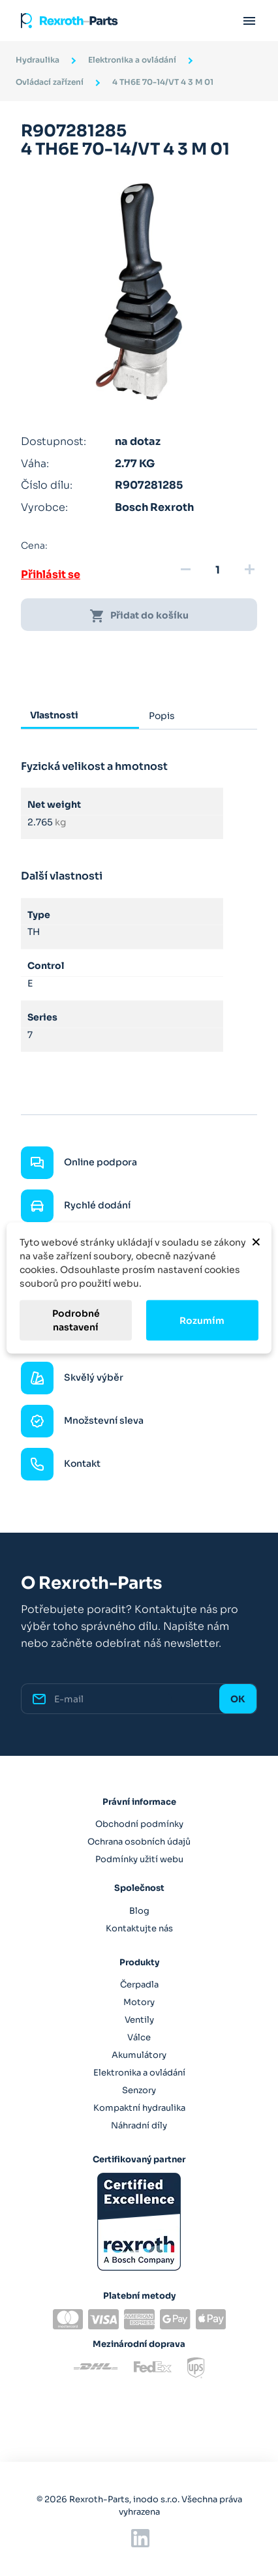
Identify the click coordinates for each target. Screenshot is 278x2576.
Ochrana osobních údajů (139, 1841)
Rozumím (201, 1320)
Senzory (139, 2090)
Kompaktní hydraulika (139, 2107)
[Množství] (217, 570)
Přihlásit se (50, 574)
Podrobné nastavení (76, 1320)
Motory (139, 2002)
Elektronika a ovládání (139, 2072)
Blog (139, 1910)
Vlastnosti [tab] (54, 715)
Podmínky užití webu (139, 1859)
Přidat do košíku (139, 616)
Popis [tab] (162, 716)
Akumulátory (139, 2055)
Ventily (139, 2019)
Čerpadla (139, 1984)
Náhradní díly (139, 2125)
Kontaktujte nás (139, 1928)
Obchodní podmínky (139, 1824)
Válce (139, 2037)
